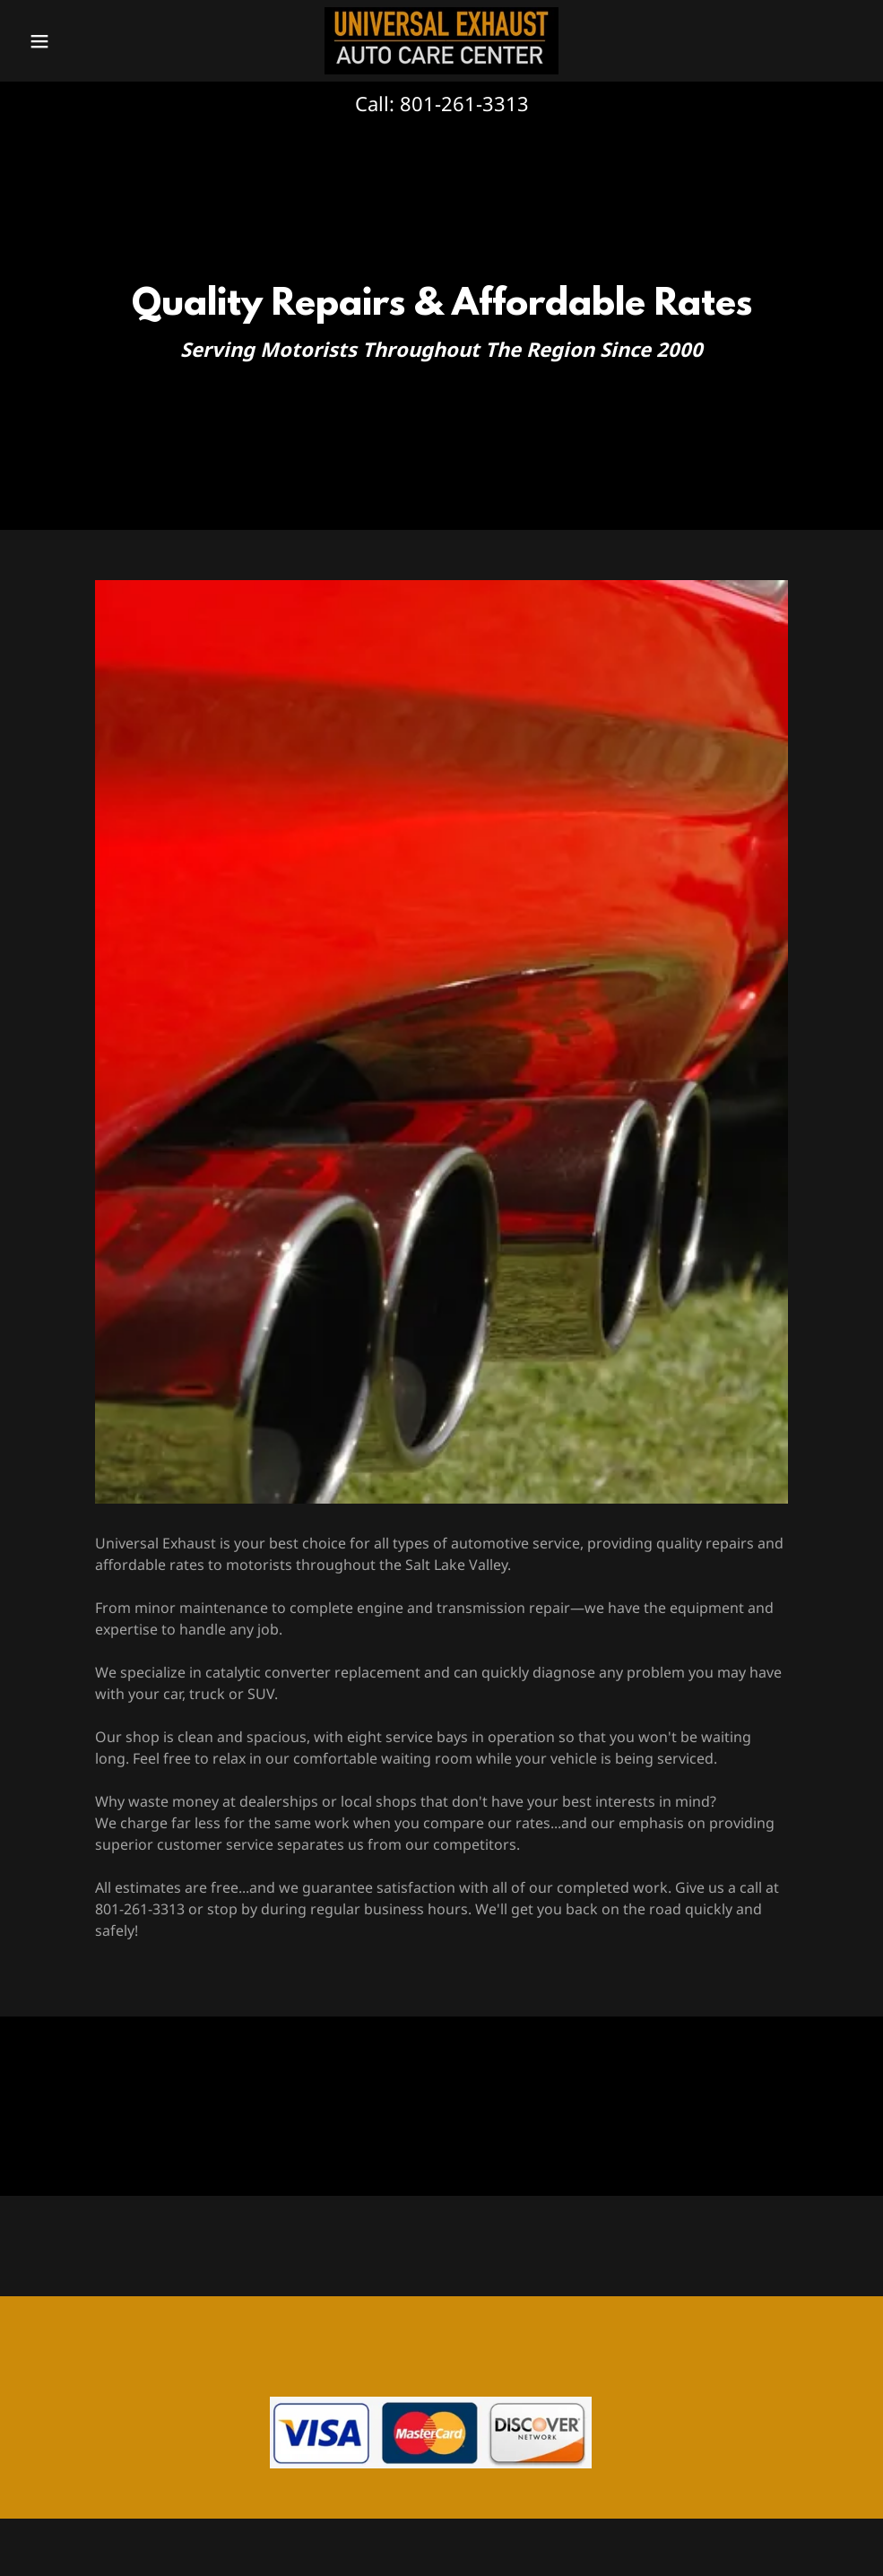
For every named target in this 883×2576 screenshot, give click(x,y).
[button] (85, 41)
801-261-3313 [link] (464, 103)
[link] (441, 40)
